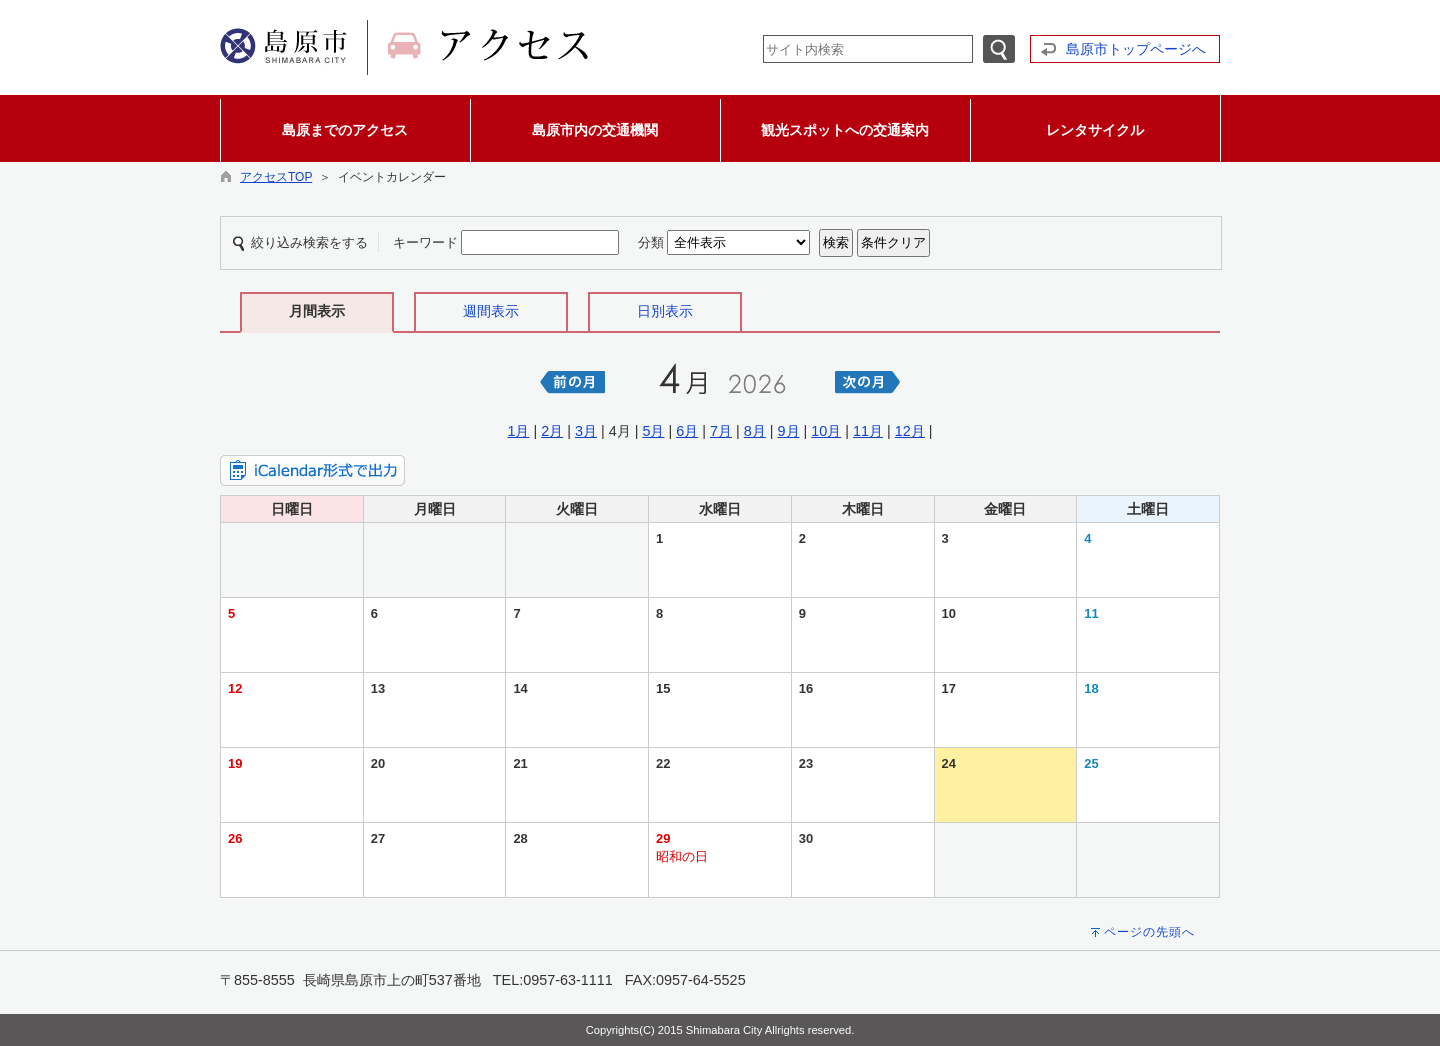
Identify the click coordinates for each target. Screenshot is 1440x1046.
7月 (721, 431)
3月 (586, 431)
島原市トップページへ (1136, 49)
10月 (826, 431)
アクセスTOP (276, 177)
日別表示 (665, 311)
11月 (868, 431)
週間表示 (491, 311)
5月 (653, 431)
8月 (755, 431)
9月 (789, 431)
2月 (552, 431)
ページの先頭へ (1149, 932)
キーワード (425, 242)
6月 (687, 431)
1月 (518, 431)
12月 (910, 431)
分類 (651, 242)
